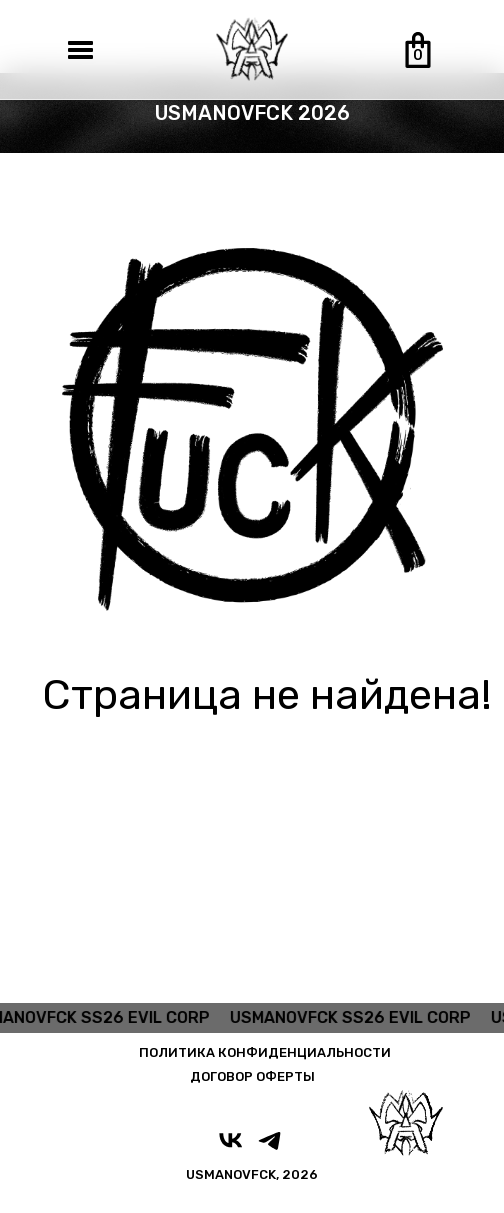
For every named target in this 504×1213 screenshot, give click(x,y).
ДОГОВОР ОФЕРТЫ (252, 1076)
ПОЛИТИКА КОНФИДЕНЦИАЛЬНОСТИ (265, 1052)
